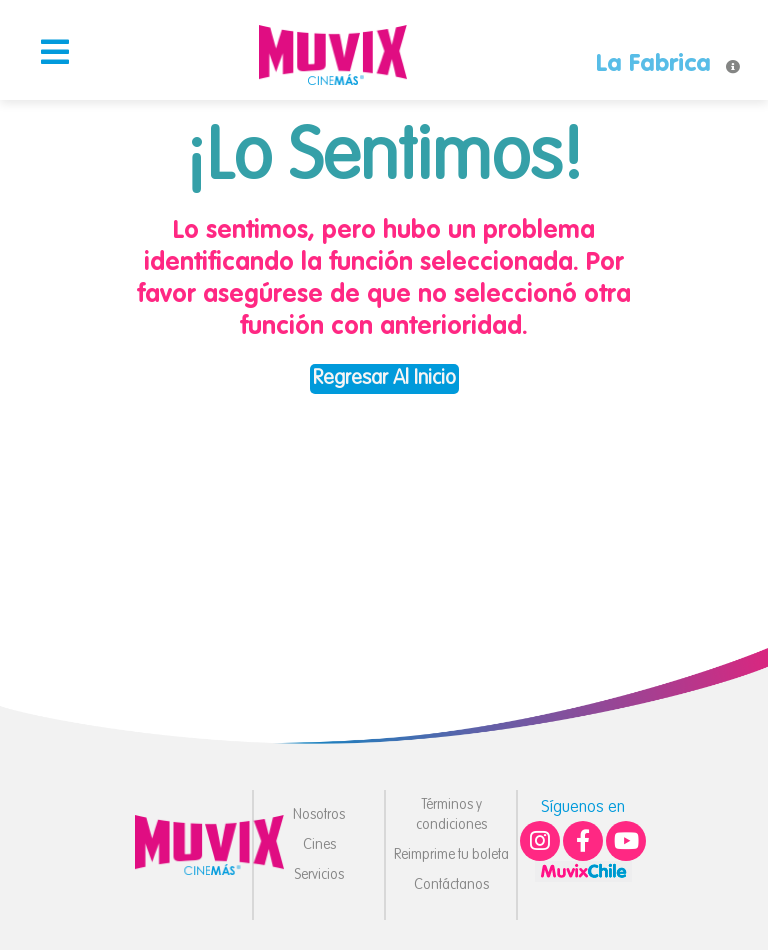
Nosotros (319, 815)
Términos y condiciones (451, 815)
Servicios (319, 875)
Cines (319, 845)
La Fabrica (653, 65)
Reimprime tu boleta (451, 855)
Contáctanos (451, 885)
